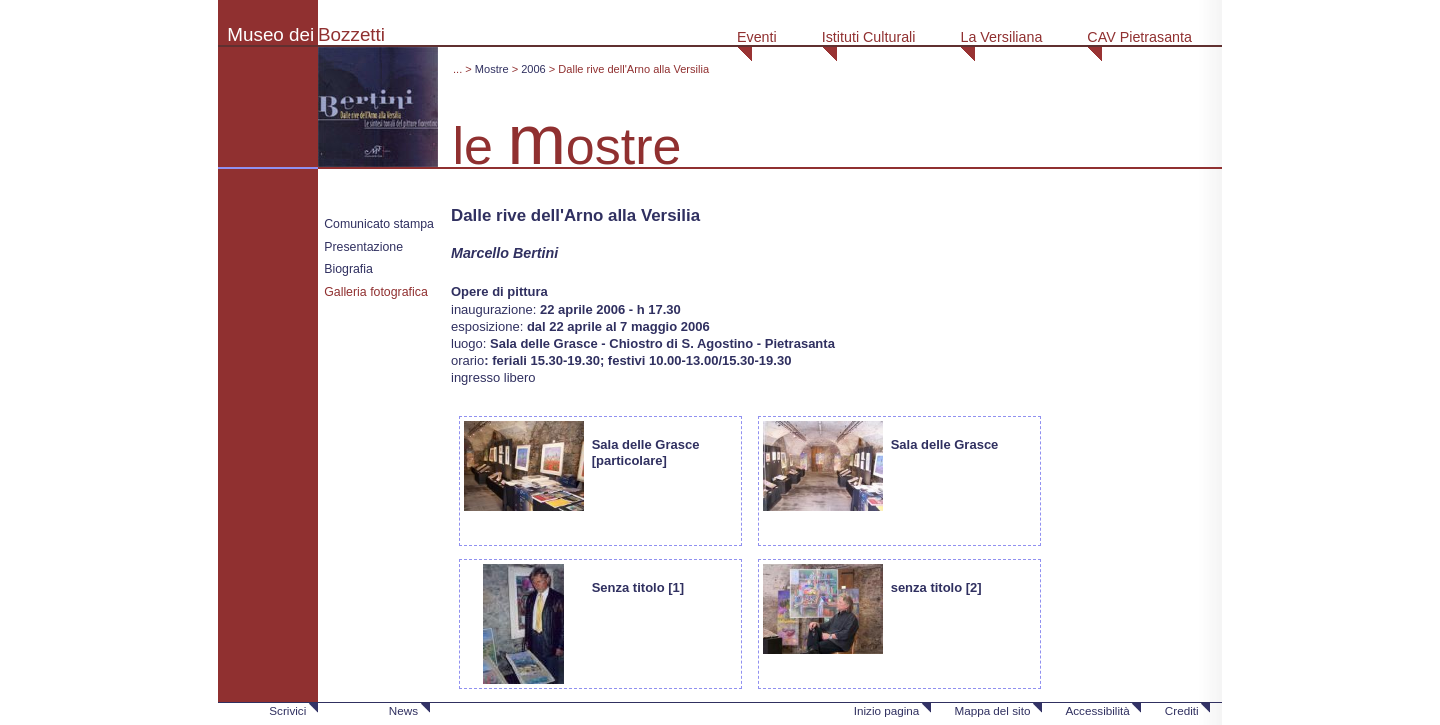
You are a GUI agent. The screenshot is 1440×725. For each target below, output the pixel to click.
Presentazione (363, 247)
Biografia (348, 269)
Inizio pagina (887, 710)
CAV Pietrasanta (1139, 37)
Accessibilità (1097, 710)
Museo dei (270, 34)
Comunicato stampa (379, 224)
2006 (533, 69)
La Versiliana (1001, 37)
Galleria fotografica (376, 292)
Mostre (492, 69)
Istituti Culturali (869, 37)
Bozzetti (351, 34)
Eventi (757, 37)
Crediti (1182, 710)
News (403, 710)
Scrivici (287, 710)
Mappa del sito (992, 710)
